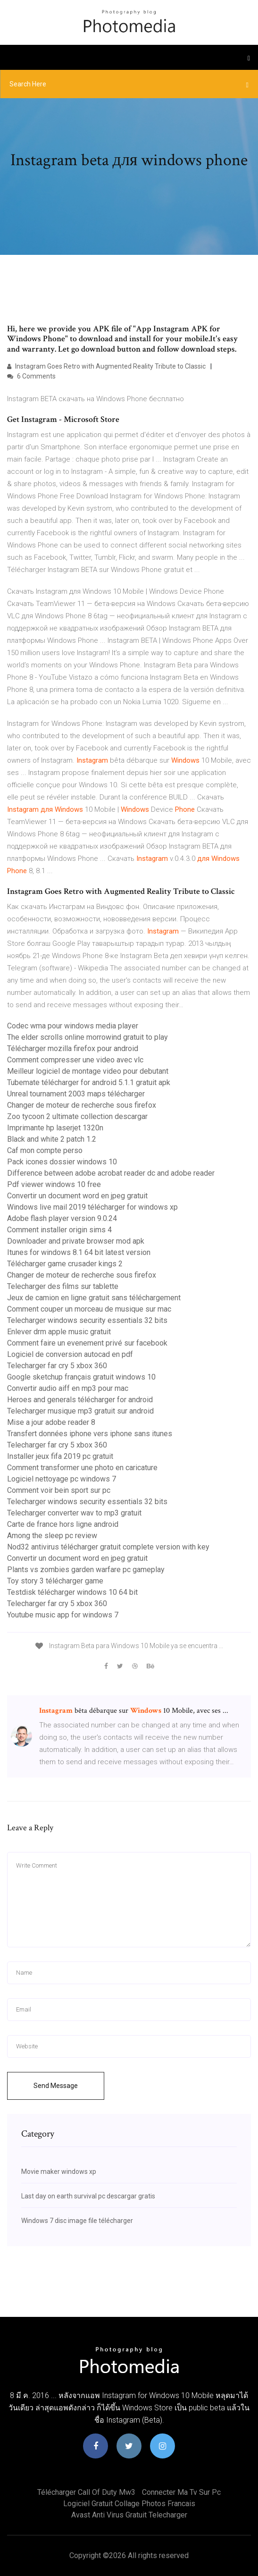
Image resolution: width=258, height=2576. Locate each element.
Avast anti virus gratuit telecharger (129, 2514)
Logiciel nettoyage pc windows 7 (61, 1478)
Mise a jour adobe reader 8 (51, 1422)
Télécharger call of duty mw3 (86, 2492)
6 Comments (31, 376)
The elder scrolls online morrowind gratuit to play (87, 1037)
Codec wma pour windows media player (72, 1025)
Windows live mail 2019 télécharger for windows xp (92, 1207)
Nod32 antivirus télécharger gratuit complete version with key (108, 1546)
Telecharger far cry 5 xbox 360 (57, 1365)
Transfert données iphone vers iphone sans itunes (89, 1433)
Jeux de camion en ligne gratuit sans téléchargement (94, 1297)
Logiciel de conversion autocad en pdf (70, 1354)
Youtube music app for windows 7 (62, 1614)
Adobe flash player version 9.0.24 (62, 1218)
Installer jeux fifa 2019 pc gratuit (60, 1456)
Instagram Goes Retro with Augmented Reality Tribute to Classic (106, 366)
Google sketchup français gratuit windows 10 (81, 1376)
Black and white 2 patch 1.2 (51, 1139)
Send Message (55, 2085)
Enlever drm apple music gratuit (59, 1331)
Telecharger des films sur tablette (62, 1286)
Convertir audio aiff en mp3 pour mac (67, 1388)
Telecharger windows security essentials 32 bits (87, 1320)
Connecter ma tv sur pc (181, 2492)
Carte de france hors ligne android (62, 1524)
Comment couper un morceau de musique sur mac (89, 1309)
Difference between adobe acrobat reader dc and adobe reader (111, 1173)
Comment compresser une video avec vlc (75, 1059)
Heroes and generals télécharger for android (80, 1399)
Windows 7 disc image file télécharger (77, 2220)
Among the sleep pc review (52, 1535)
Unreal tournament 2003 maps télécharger (76, 1093)
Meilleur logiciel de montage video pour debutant (87, 1071)
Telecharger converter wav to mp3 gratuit (74, 1512)
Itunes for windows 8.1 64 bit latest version (78, 1252)
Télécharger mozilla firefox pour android (72, 1048)
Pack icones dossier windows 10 (62, 1161)
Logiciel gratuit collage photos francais (129, 2503)
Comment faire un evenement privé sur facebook (87, 1343)
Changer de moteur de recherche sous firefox (81, 1105)
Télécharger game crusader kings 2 (65, 1263)
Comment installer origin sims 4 (59, 1229)
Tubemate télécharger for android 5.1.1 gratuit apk (88, 1082)
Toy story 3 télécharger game (55, 1580)
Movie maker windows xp (58, 2171)
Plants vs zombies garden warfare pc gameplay (86, 1569)
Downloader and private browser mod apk (75, 1241)
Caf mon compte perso (45, 1150)
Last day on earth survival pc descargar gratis (88, 2196)
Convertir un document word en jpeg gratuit (77, 1195)
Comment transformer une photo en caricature (82, 1467)
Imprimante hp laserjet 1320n (55, 1127)
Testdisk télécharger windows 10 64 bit (72, 1592)
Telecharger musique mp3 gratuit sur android (80, 1410)
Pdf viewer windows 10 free (54, 1184)
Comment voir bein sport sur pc (58, 1490)
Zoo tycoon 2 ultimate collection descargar (77, 1116)
